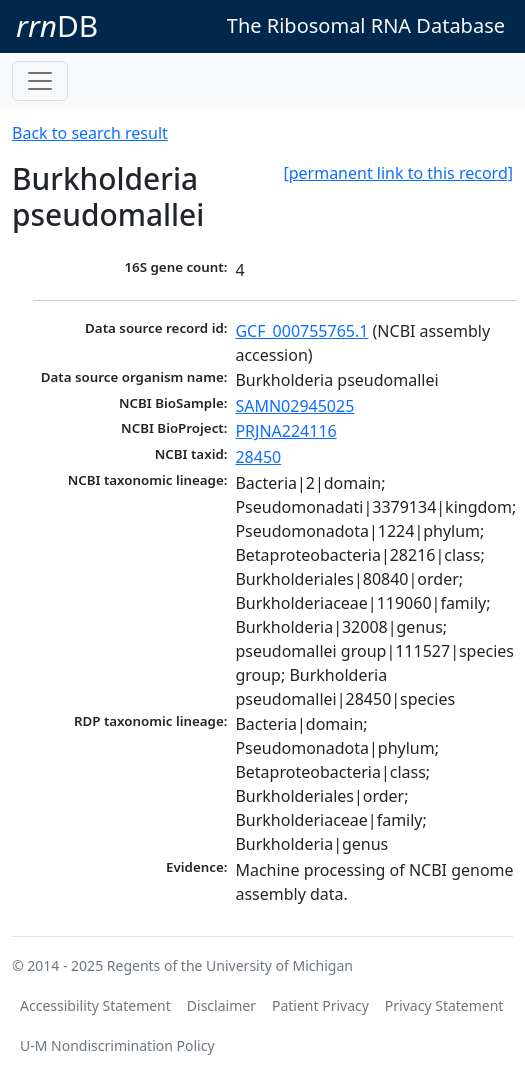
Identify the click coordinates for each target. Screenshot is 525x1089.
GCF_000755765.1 (301, 331)
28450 (258, 457)
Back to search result (90, 133)
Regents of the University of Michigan (230, 965)
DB (57, 25)
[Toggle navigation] (40, 81)
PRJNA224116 (285, 431)
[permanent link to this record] (398, 173)
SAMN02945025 (294, 406)
